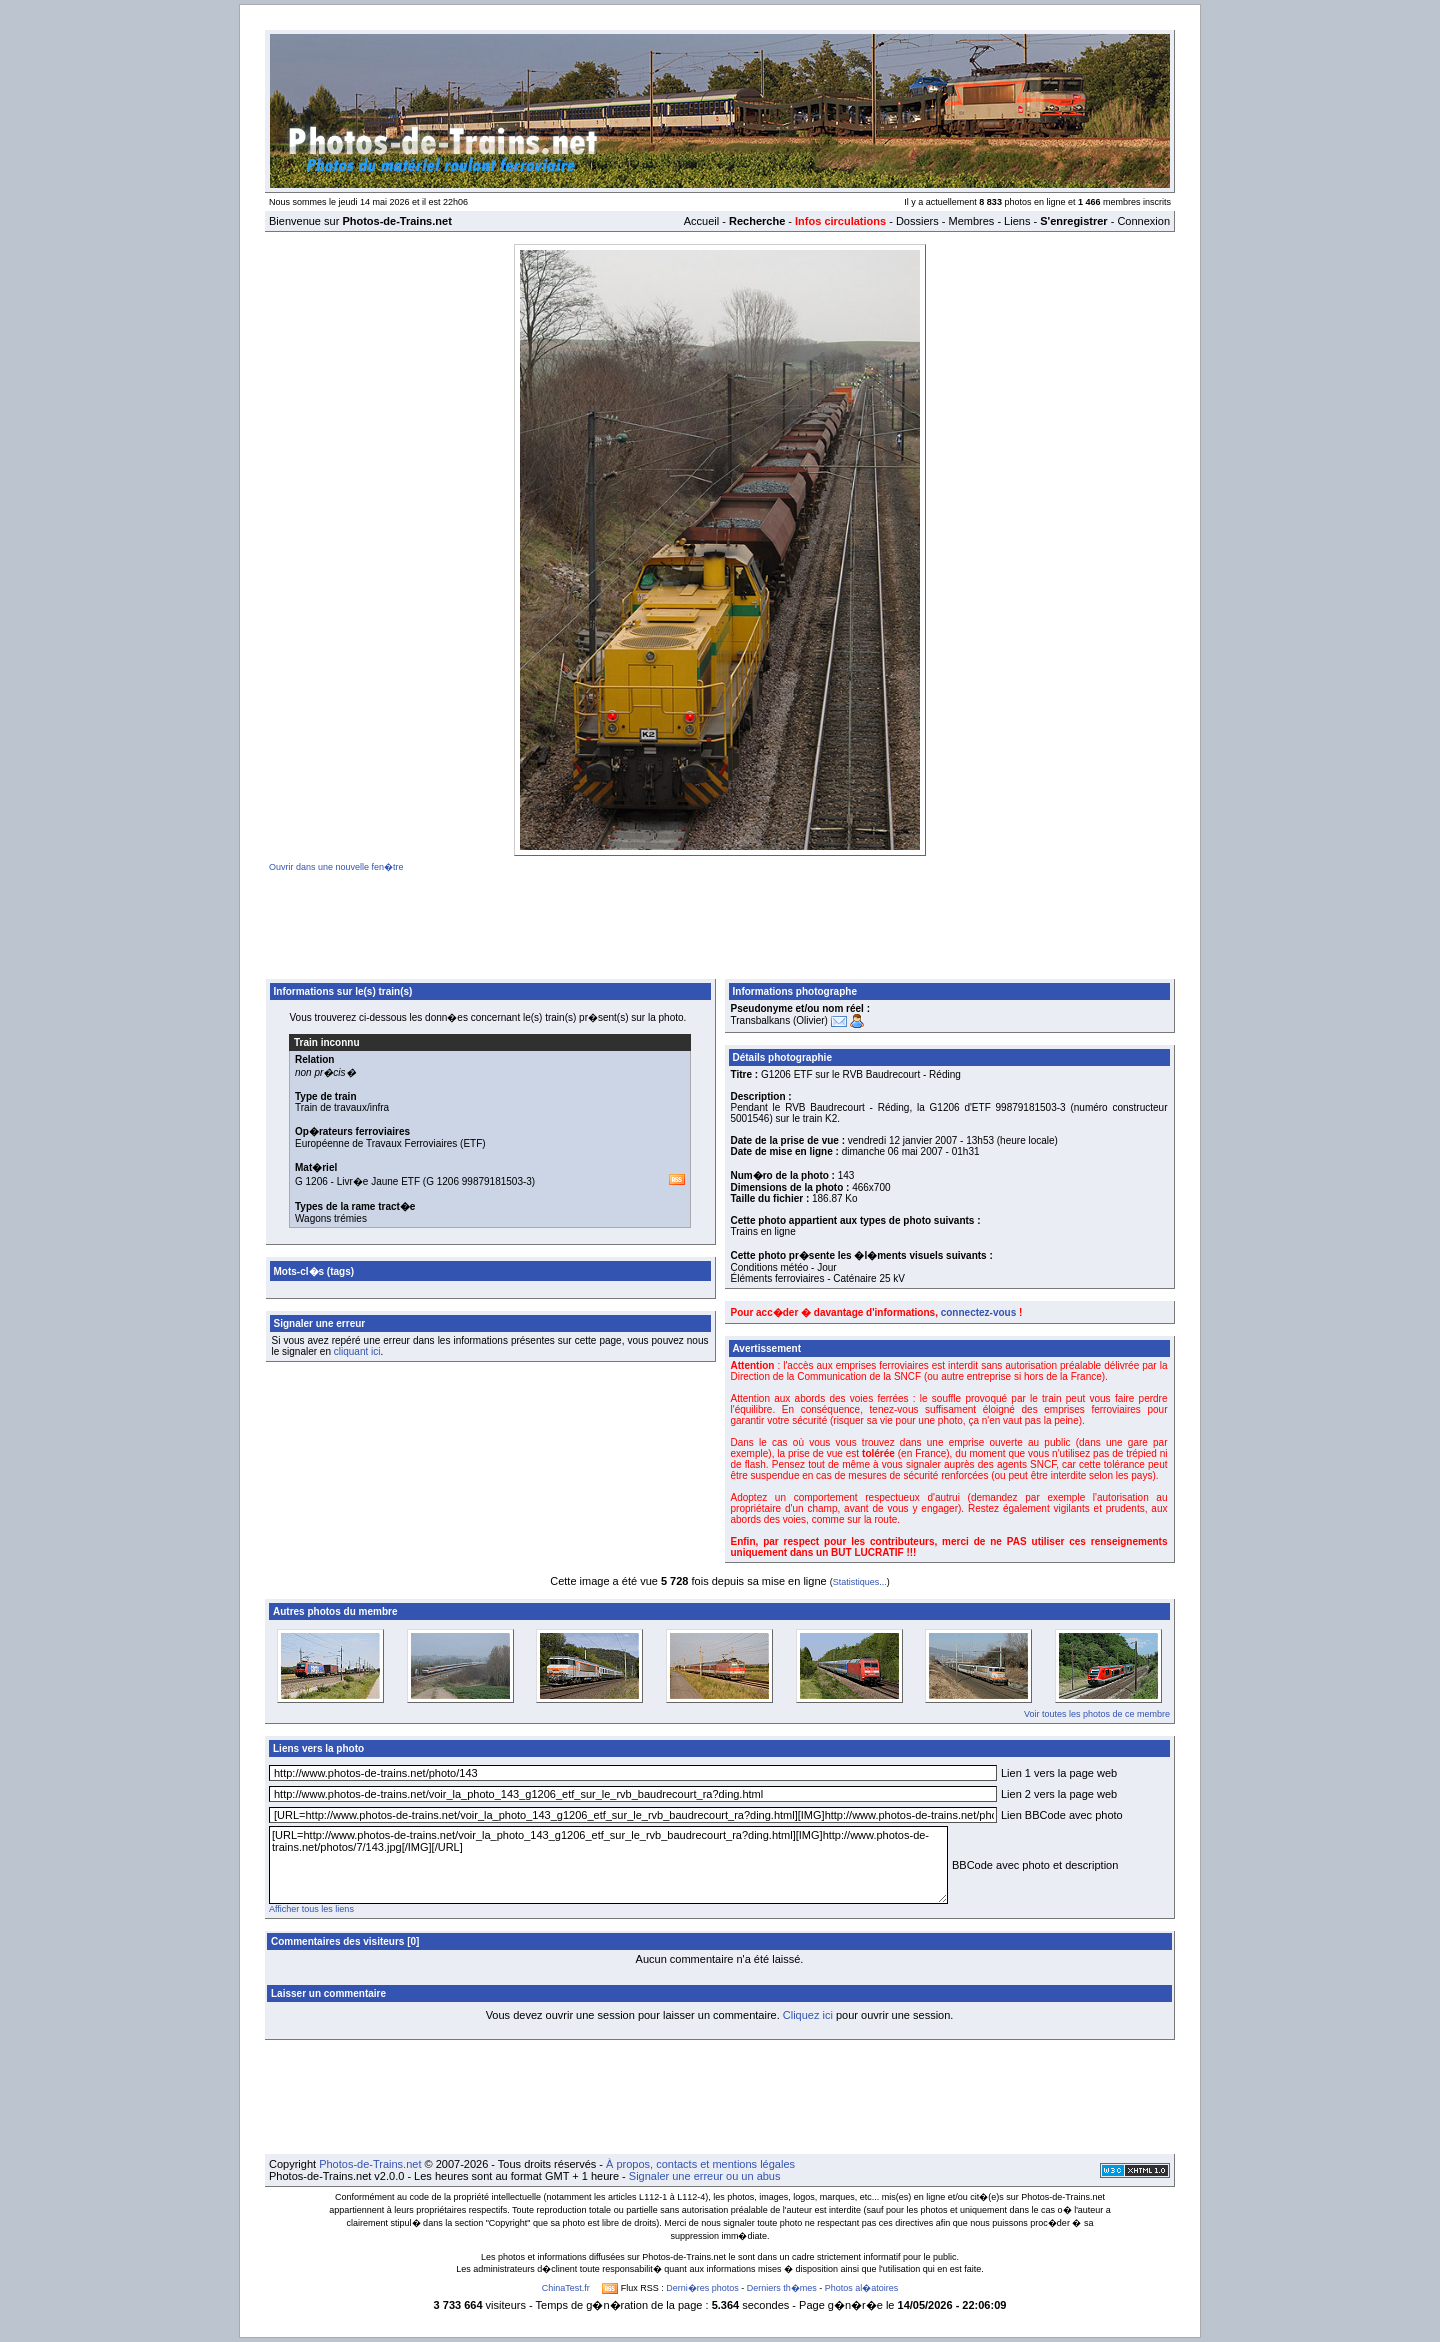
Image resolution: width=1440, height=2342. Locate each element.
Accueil (701, 221)
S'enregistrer (1073, 221)
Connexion (1143, 221)
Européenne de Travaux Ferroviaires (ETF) (390, 1143)
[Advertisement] (720, 922)
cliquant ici (357, 1351)
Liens (1017, 221)
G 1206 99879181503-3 (479, 1181)
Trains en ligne (763, 1231)
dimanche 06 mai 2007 (892, 1151)
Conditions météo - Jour (784, 1267)
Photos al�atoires (862, 2288)
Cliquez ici (808, 2015)
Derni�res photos (702, 2288)
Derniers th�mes (782, 2288)
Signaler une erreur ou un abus (705, 2176)
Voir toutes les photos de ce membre (1097, 1714)
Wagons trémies (331, 1218)
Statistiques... (860, 1582)
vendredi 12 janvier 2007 (903, 1140)
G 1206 (311, 1181)
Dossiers (917, 221)
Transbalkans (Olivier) (779, 1020)
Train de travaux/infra (342, 1107)
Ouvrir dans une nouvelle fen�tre (336, 867)
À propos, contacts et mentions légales (700, 2164)
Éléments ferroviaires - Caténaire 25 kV (818, 1278)
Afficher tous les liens (311, 1909)
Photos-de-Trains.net (370, 2164)
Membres (971, 221)
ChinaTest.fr (566, 2288)
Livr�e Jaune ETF (378, 1181)
